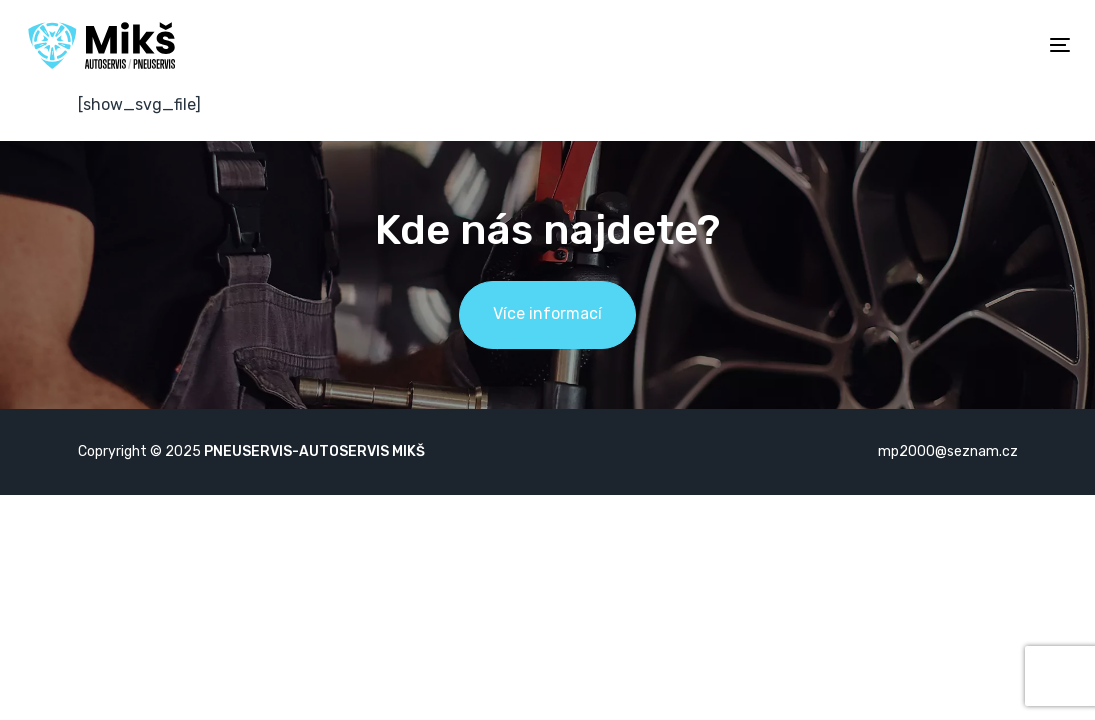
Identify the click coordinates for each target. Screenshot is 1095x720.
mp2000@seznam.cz (948, 451)
